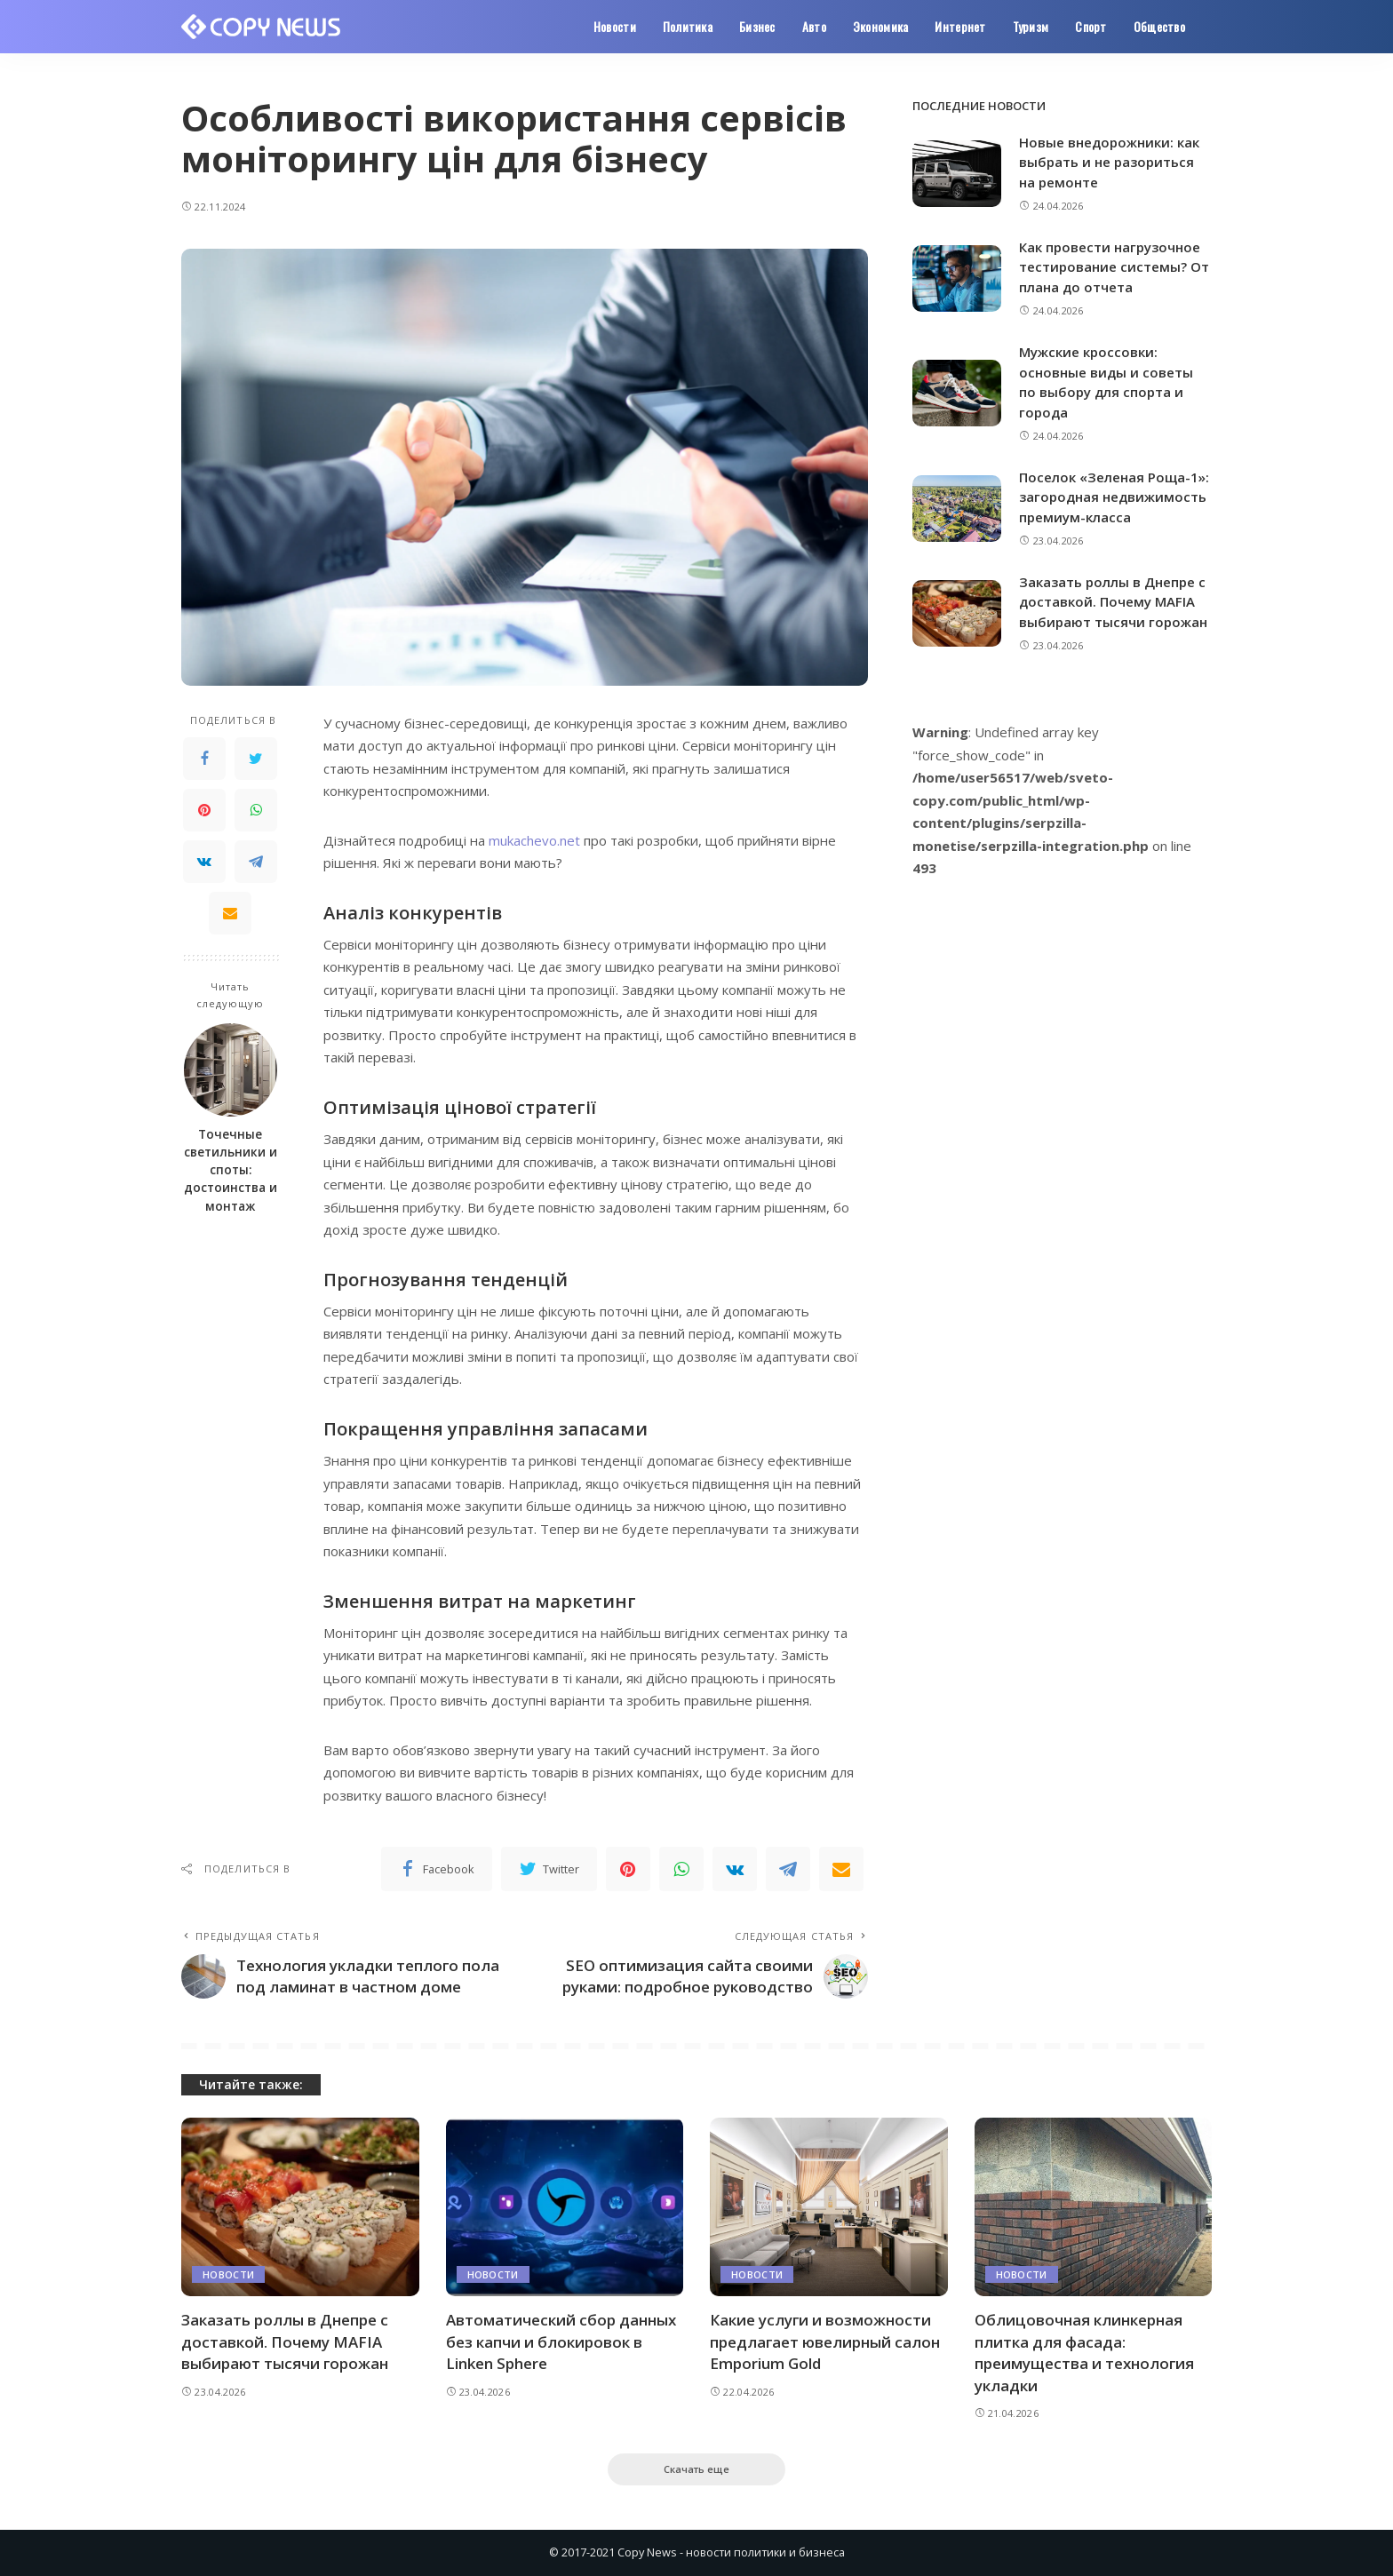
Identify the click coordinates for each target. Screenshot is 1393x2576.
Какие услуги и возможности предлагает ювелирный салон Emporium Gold (825, 2341)
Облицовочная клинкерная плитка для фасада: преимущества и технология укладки (1084, 2353)
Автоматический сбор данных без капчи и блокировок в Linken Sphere (561, 2341)
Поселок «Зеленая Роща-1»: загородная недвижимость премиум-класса (1114, 497)
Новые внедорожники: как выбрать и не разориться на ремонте (1109, 162)
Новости (228, 2274)
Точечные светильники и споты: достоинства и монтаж (230, 1170)
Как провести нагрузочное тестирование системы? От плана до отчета (1114, 267)
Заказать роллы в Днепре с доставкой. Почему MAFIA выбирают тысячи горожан (1113, 602)
